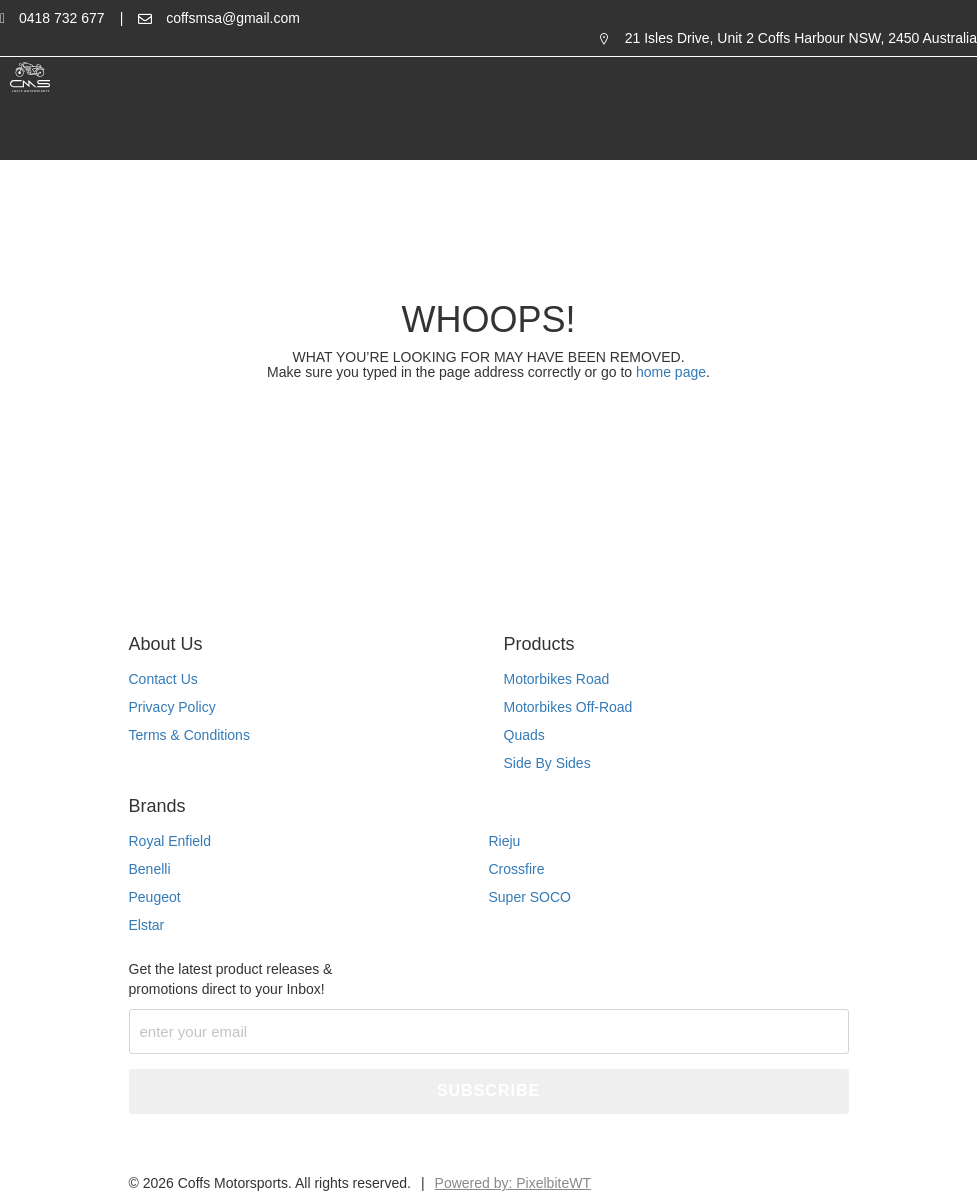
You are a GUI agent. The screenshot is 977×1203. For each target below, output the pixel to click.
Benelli (150, 869)
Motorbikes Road (557, 679)
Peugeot (155, 897)
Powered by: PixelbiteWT (513, 1183)
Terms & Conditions (189, 735)
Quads (524, 735)
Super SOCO (530, 897)
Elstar (147, 925)
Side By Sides (547, 763)
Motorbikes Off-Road (568, 707)
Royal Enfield (170, 841)
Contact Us (163, 679)
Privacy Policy (172, 707)
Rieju (505, 841)
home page (669, 372)
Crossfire (517, 869)
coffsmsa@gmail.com (233, 18)
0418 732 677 (62, 18)
